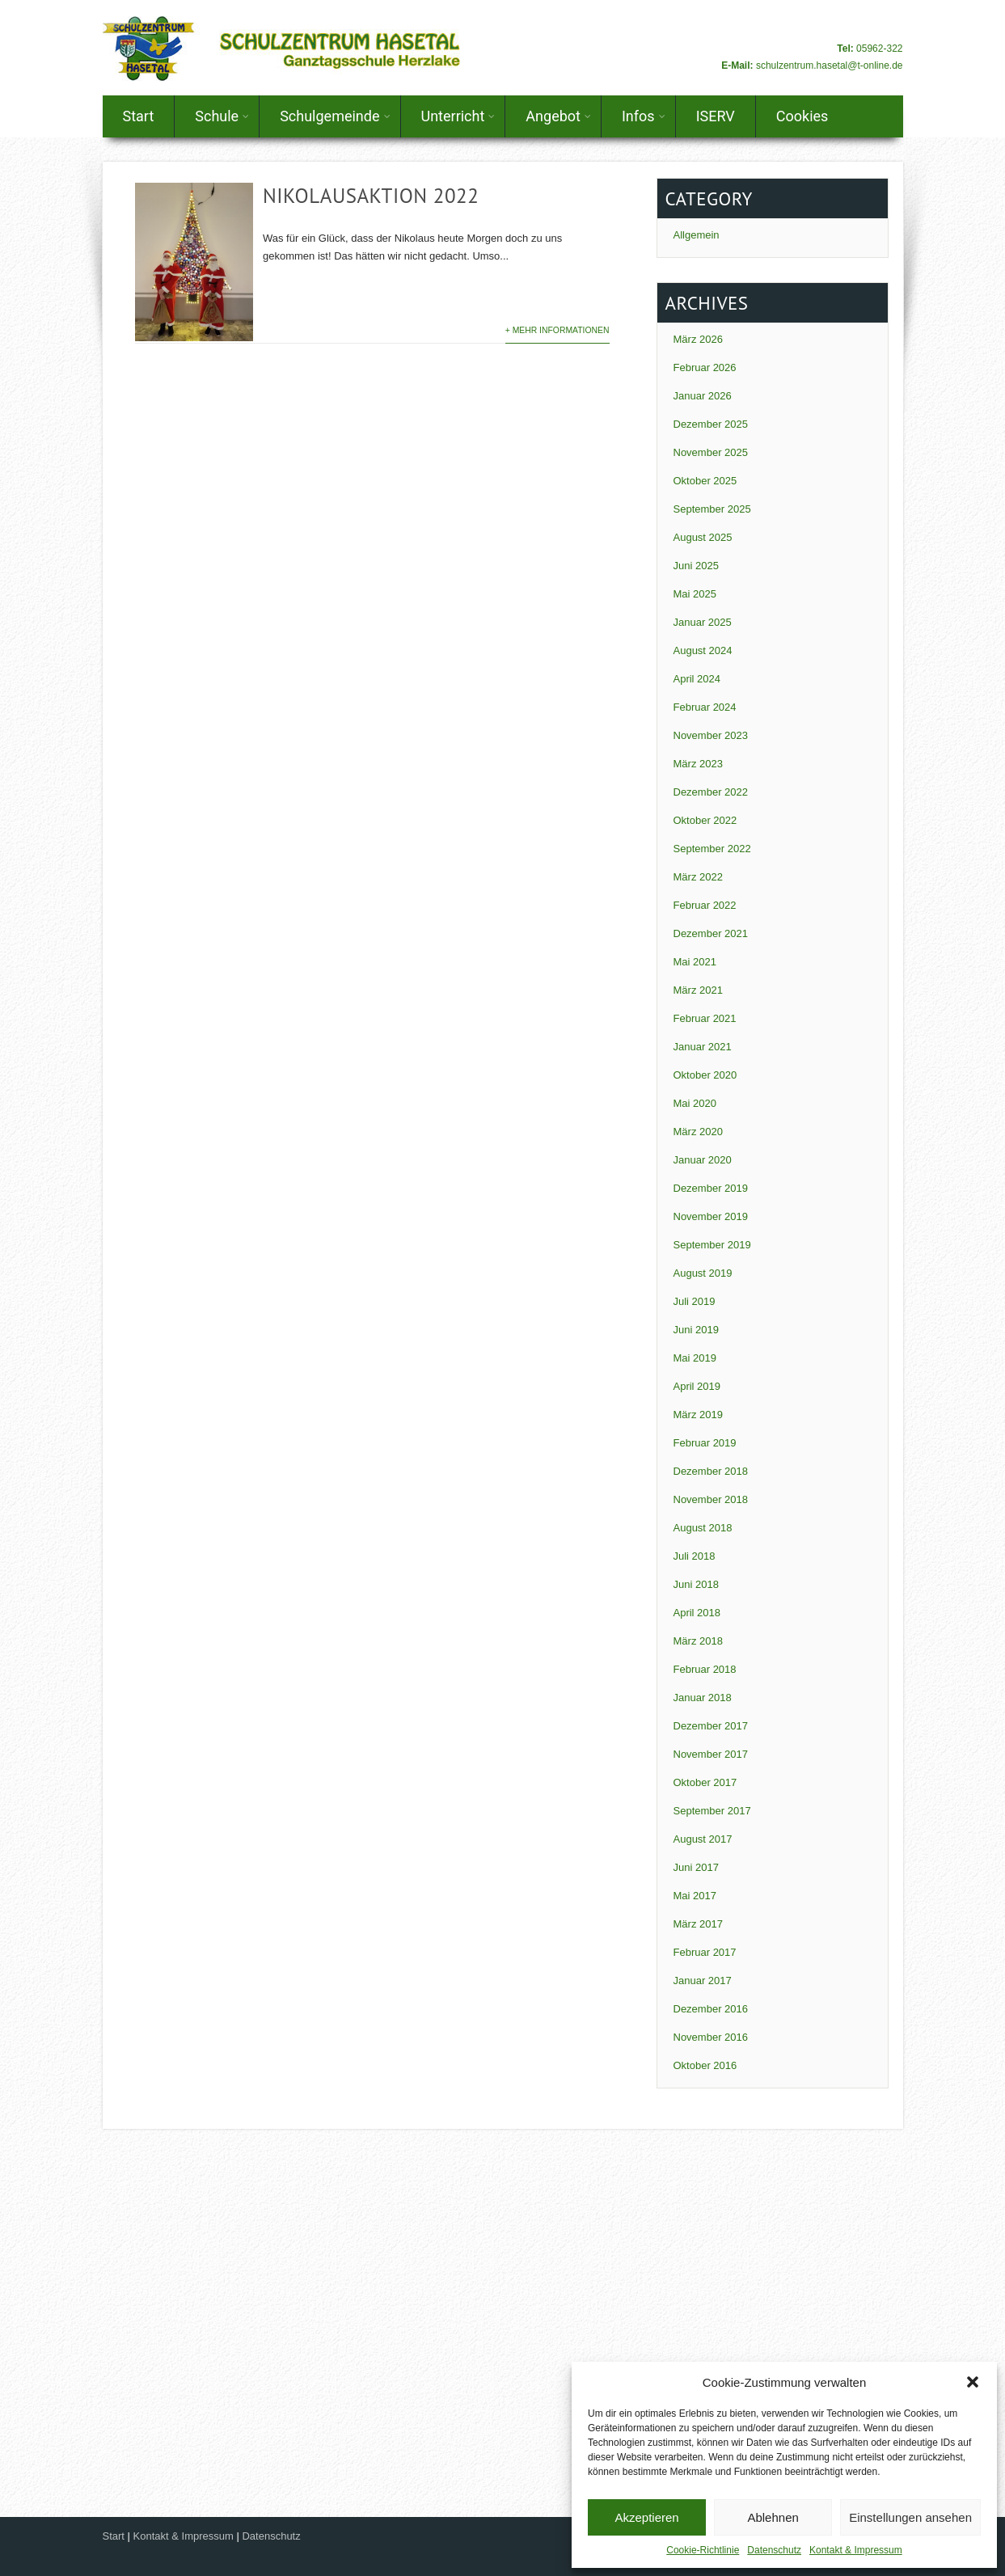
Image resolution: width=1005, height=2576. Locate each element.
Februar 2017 (705, 1952)
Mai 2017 (695, 1896)
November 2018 (711, 1499)
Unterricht (458, 116)
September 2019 (712, 1245)
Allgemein (697, 235)
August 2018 (703, 1528)
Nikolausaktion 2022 (371, 196)
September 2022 (712, 848)
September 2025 (712, 509)
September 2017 (712, 1811)
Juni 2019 (696, 1330)
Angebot (558, 116)
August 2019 (703, 1273)
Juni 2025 (696, 566)
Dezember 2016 (711, 2009)
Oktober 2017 (705, 1782)
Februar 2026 (705, 367)
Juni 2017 (696, 1867)
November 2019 (711, 1216)
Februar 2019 (705, 1443)
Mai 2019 (695, 1358)
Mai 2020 (695, 1103)
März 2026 (698, 339)
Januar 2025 (703, 622)
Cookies (802, 116)
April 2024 (697, 679)
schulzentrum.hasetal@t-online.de (829, 65)
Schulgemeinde (335, 116)
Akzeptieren (646, 2517)
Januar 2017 (703, 1980)
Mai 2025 (695, 594)
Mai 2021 (695, 962)
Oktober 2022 (705, 820)
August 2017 (703, 1839)
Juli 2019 (695, 1301)
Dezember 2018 (711, 1471)
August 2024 (703, 650)
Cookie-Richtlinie (702, 2550)
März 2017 (698, 1924)
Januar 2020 (703, 1160)
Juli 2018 (695, 1556)
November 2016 (711, 2037)
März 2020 (698, 1131)
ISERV (715, 116)
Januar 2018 (703, 1697)
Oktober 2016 (705, 2065)
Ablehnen (772, 2517)
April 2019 (697, 1386)
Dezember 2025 (711, 424)
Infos (643, 116)
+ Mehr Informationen (557, 330)
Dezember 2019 (711, 1188)
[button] (973, 2382)
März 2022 (698, 877)
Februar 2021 (705, 1018)
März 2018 (698, 1641)
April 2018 (697, 1613)
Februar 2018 (705, 1669)
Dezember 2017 (711, 1726)
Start (138, 116)
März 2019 (698, 1414)
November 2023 (711, 735)
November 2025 (711, 452)
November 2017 (711, 1754)
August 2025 (703, 537)
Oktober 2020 (705, 1075)
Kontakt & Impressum (855, 2550)
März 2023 (698, 764)
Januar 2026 (703, 396)
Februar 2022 (705, 905)
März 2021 (698, 990)
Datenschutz (774, 2550)
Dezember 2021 (711, 933)
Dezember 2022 (711, 792)
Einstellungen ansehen (910, 2517)
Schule (222, 116)
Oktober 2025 (705, 481)
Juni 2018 (696, 1584)
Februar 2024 (705, 707)
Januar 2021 (703, 1047)
